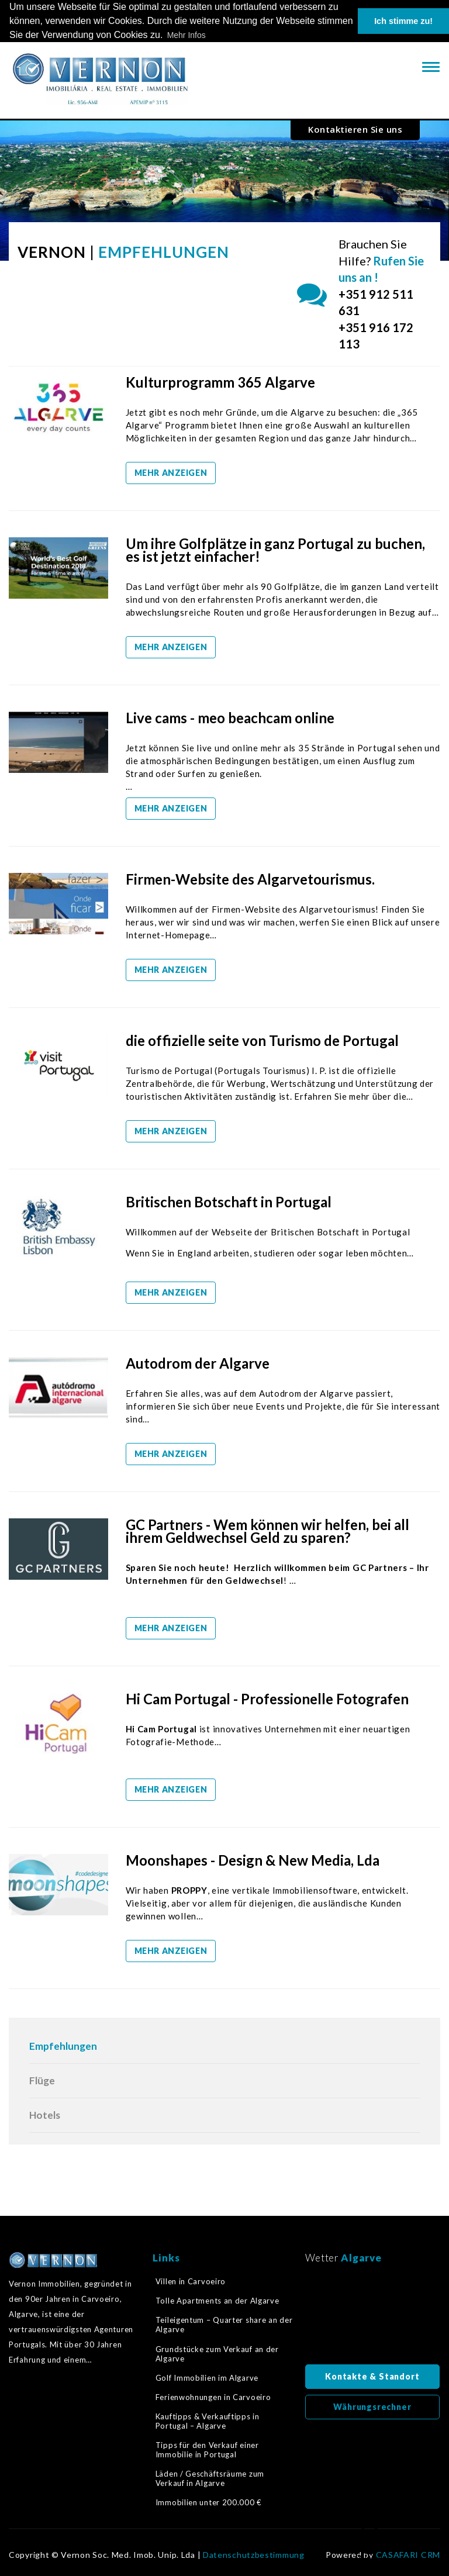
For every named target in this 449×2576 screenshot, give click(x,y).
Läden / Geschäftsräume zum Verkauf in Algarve (210, 2478)
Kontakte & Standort (372, 2376)
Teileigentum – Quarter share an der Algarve (224, 2324)
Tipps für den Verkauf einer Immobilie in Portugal (207, 2449)
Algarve (361, 2258)
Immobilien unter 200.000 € (209, 2502)
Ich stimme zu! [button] (403, 21)
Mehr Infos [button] (186, 35)
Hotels (44, 2115)
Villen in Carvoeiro (191, 2281)
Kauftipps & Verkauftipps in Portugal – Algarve (208, 2421)
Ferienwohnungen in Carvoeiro (213, 2397)
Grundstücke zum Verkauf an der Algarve (217, 2353)
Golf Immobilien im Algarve (207, 2377)
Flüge (42, 2080)
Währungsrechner (372, 2407)
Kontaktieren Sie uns (355, 129)
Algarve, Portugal (372, 2317)
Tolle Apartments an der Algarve (217, 2300)
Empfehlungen (63, 2046)
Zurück (369, 2544)
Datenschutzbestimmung (254, 2555)
